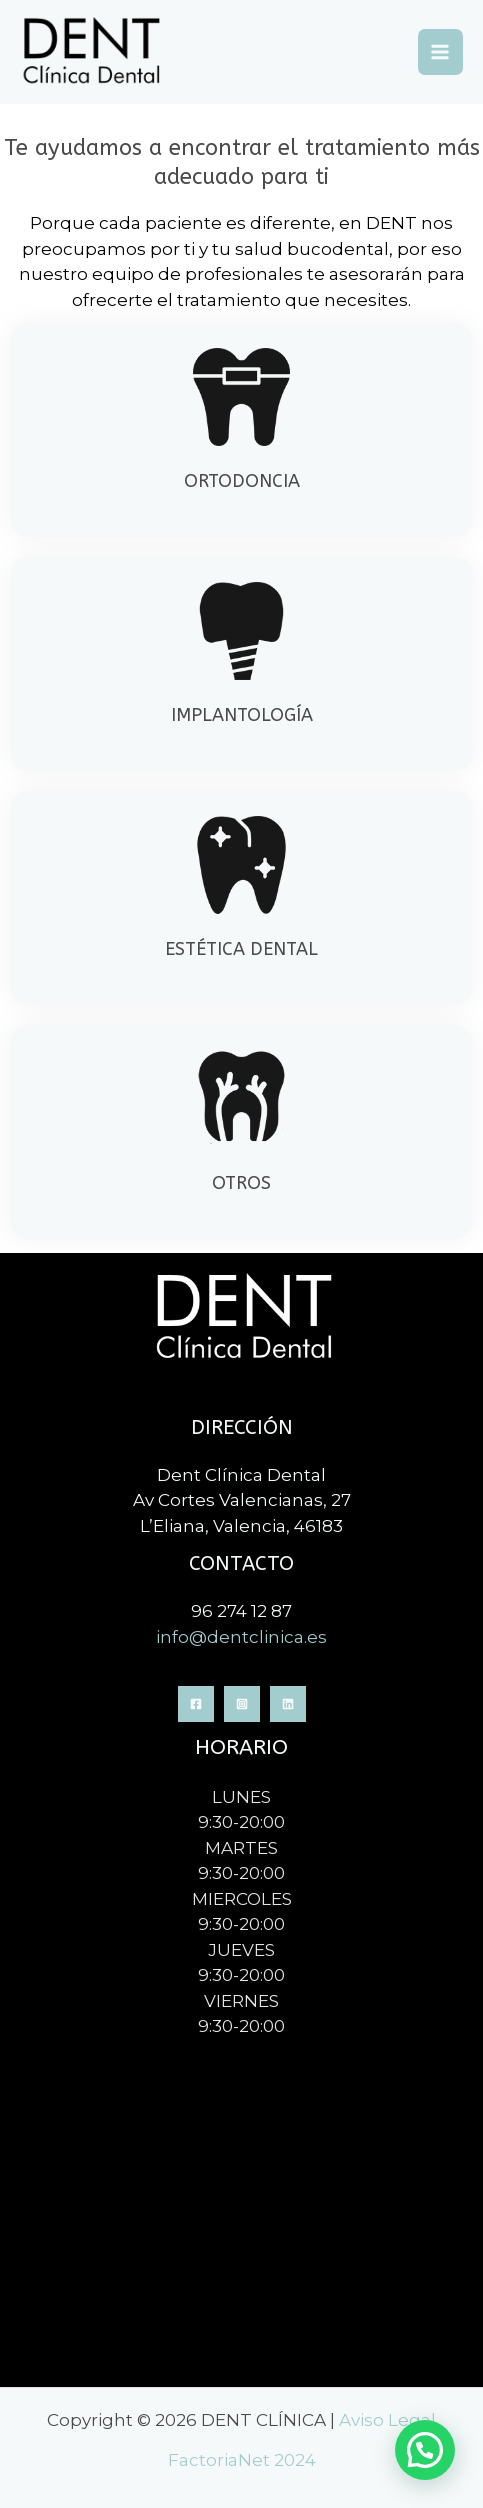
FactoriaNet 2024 (242, 2460)
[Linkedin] (288, 1704)
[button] (425, 2450)
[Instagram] (242, 1704)
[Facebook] (196, 1704)
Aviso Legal (387, 2420)
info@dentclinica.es (241, 1637)
